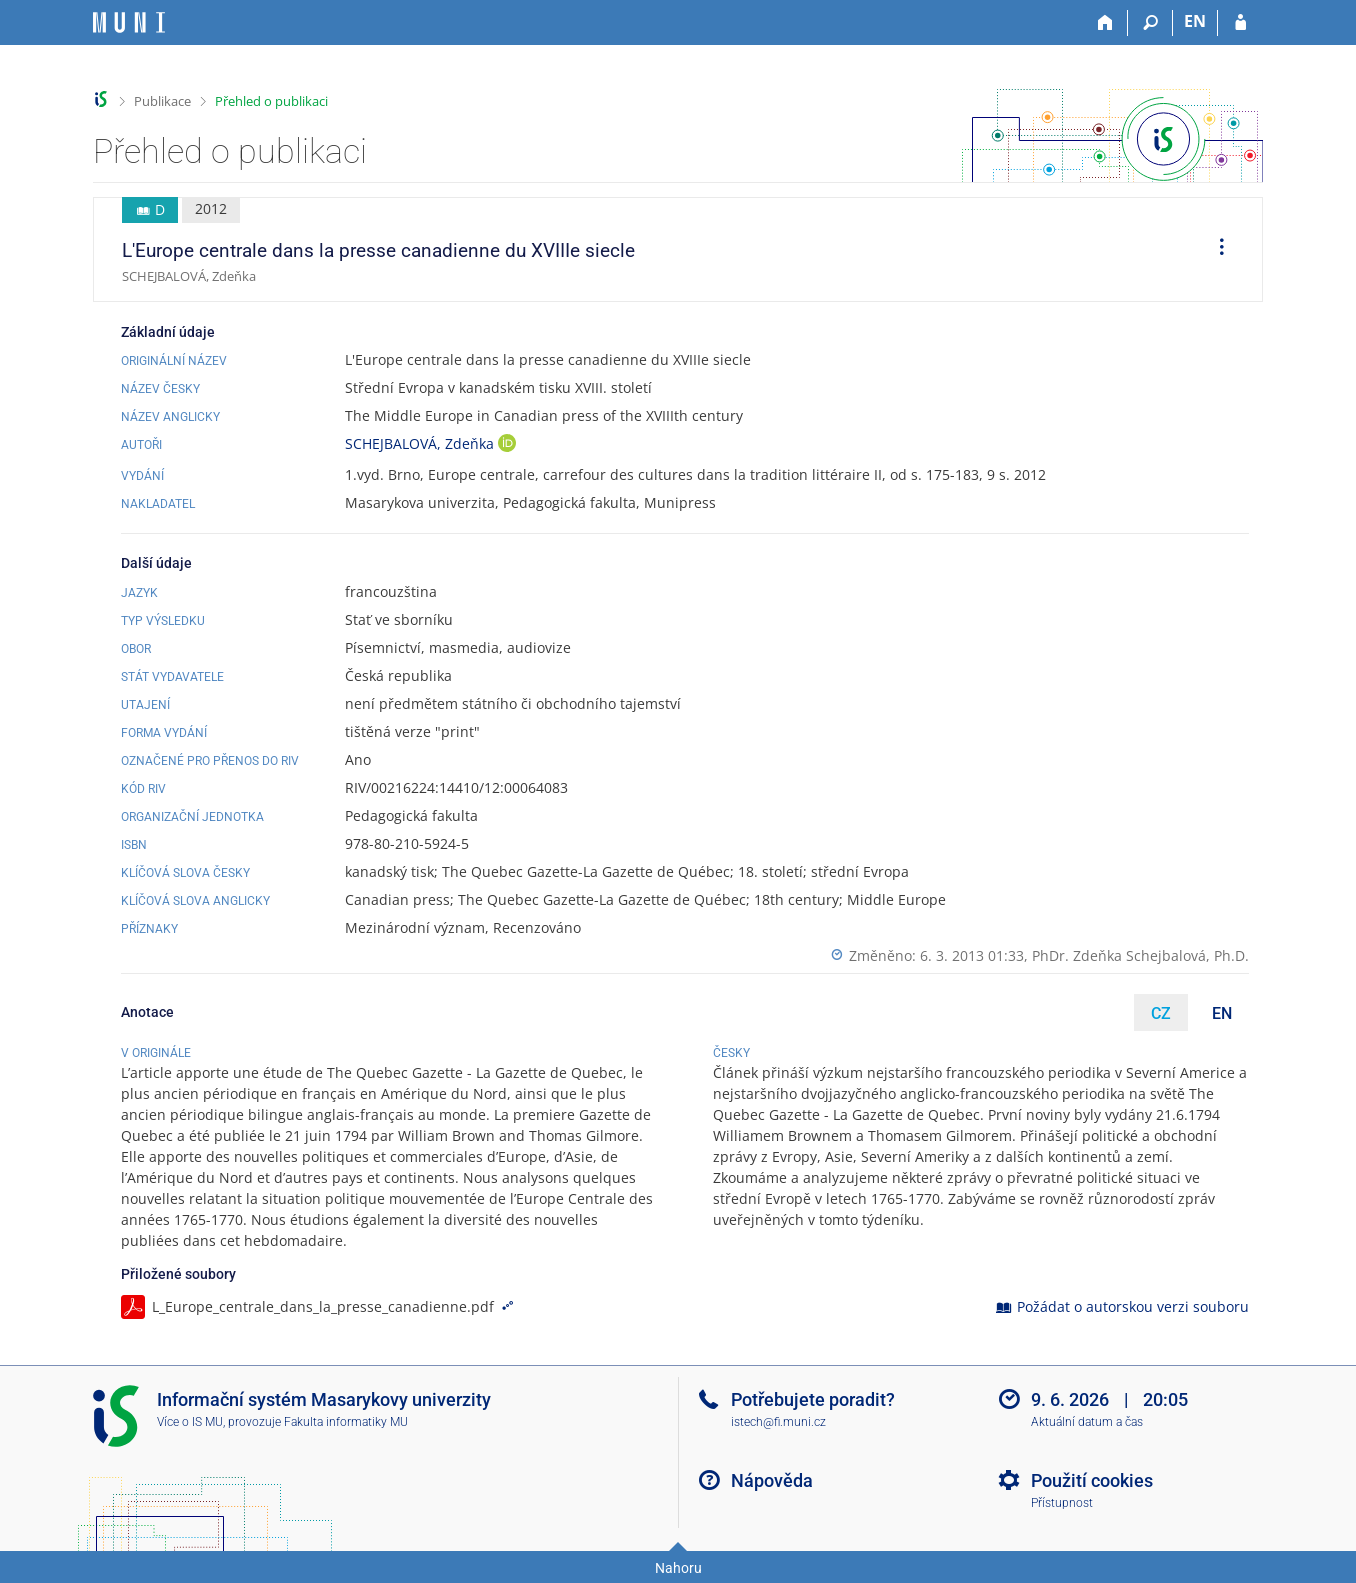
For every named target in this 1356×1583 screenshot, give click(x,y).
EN (1222, 1013)
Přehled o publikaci (271, 101)
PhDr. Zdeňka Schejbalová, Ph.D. (1140, 955)
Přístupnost (1062, 1503)
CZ (1161, 1013)
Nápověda (772, 1480)
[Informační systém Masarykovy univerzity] (129, 22)
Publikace (162, 101)
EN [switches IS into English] (1195, 21)
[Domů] (1105, 23)
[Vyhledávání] (1150, 23)
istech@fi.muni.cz (778, 1422)
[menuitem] (1215, 250)
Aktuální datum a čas (1087, 1422)
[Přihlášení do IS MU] (1240, 23)
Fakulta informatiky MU (346, 1422)
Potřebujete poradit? (813, 1399)
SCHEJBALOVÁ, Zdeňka (421, 443)
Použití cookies (1092, 1480)
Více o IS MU (190, 1422)
